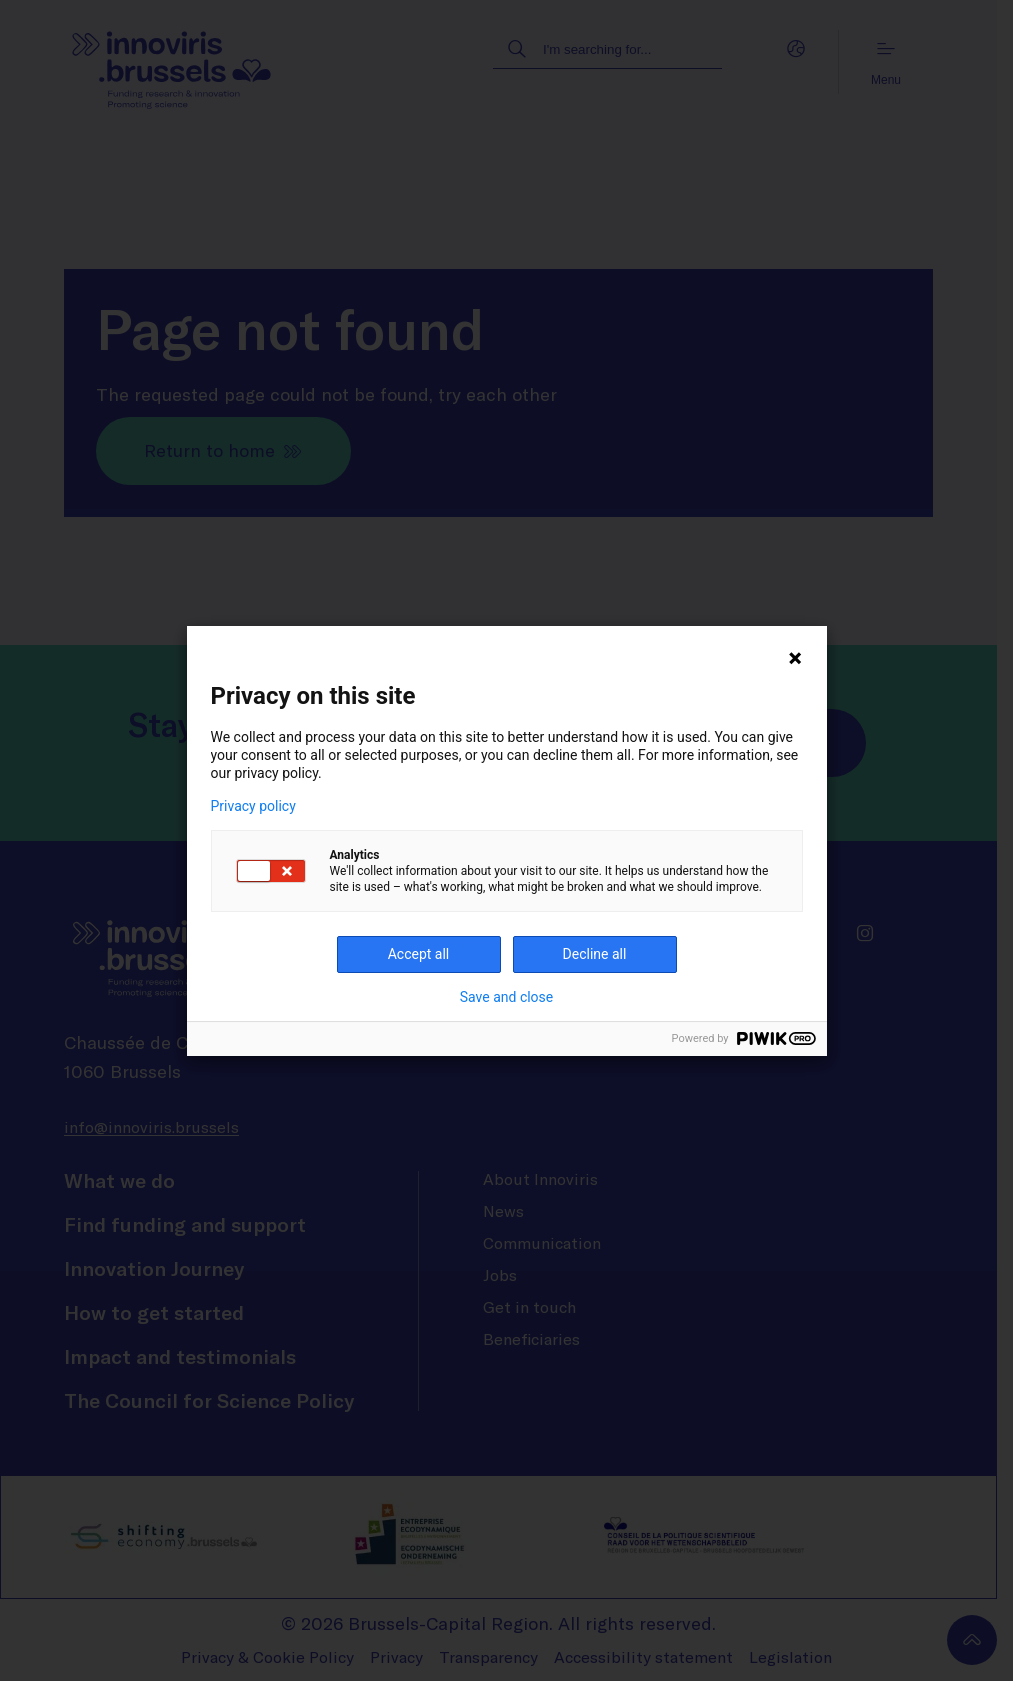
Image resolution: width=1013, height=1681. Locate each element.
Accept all (419, 954)
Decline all (595, 954)
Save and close (507, 997)
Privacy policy (253, 806)
